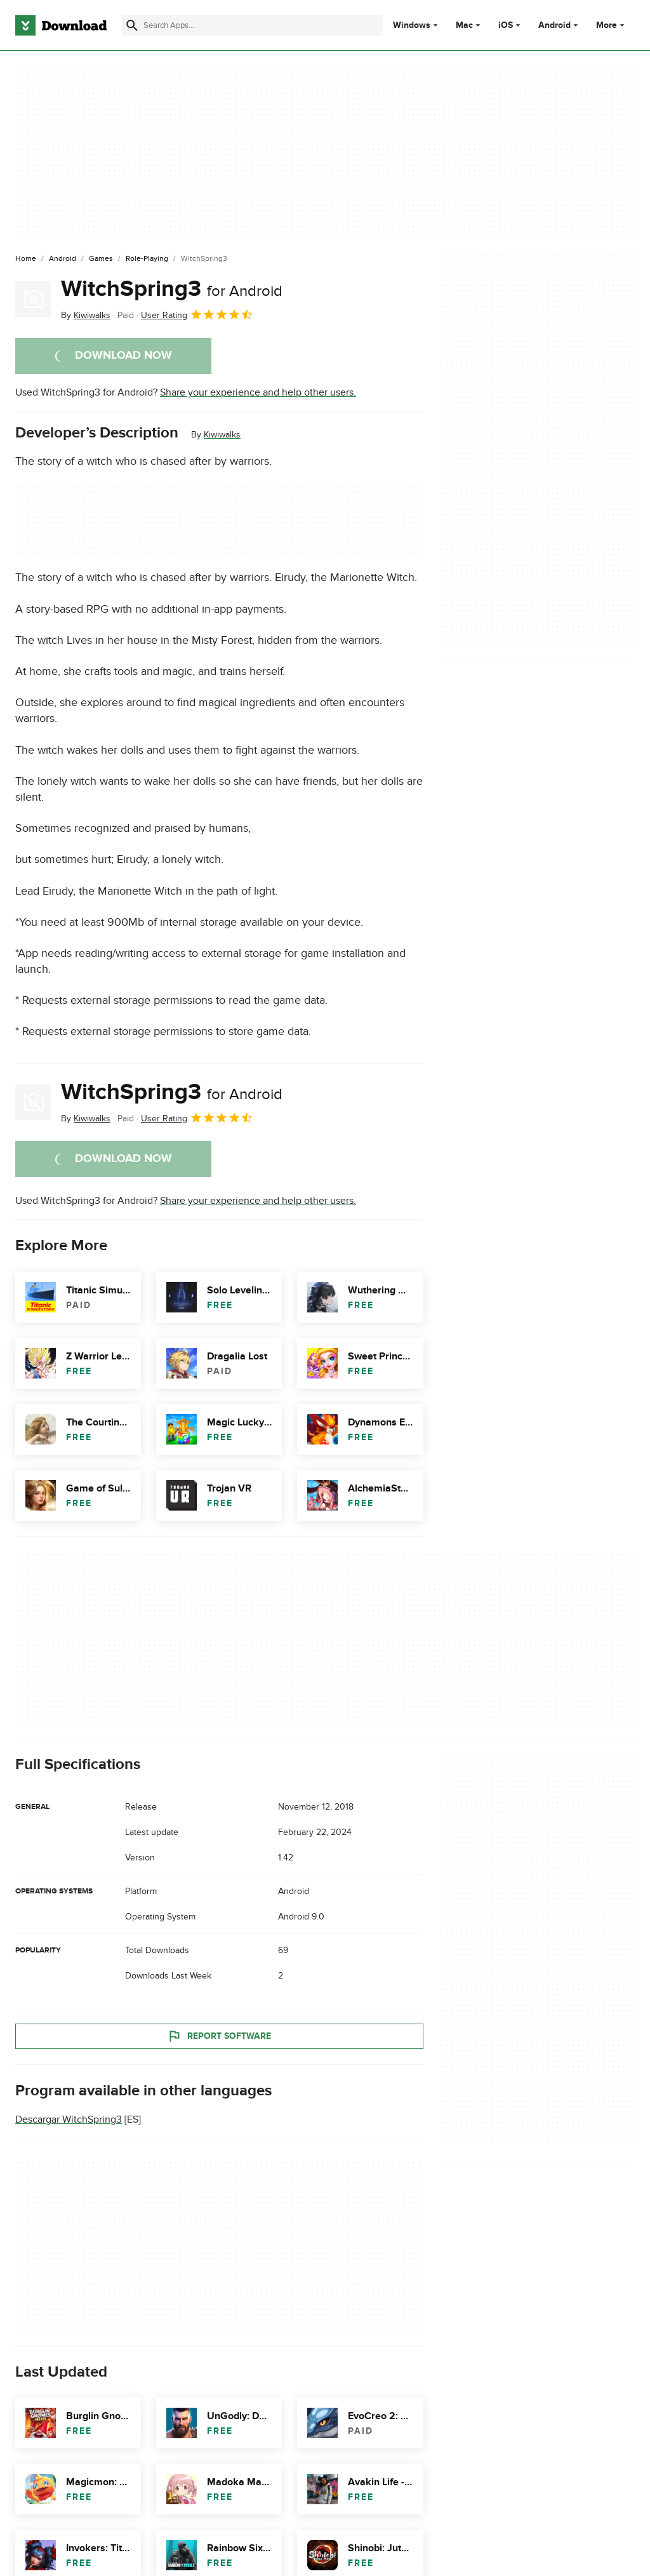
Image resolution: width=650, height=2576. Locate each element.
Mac (464, 25)
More (611, 25)
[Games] (101, 259)
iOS (505, 25)
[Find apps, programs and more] (252, 25)
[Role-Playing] (147, 259)
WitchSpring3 (171, 289)
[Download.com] (61, 25)
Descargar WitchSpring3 (68, 2119)
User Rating (197, 314)
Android (554, 25)
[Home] (25, 259)
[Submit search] (132, 25)
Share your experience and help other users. (258, 392)
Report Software (219, 2036)
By (85, 315)
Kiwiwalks (222, 434)
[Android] (62, 259)
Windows (411, 25)
